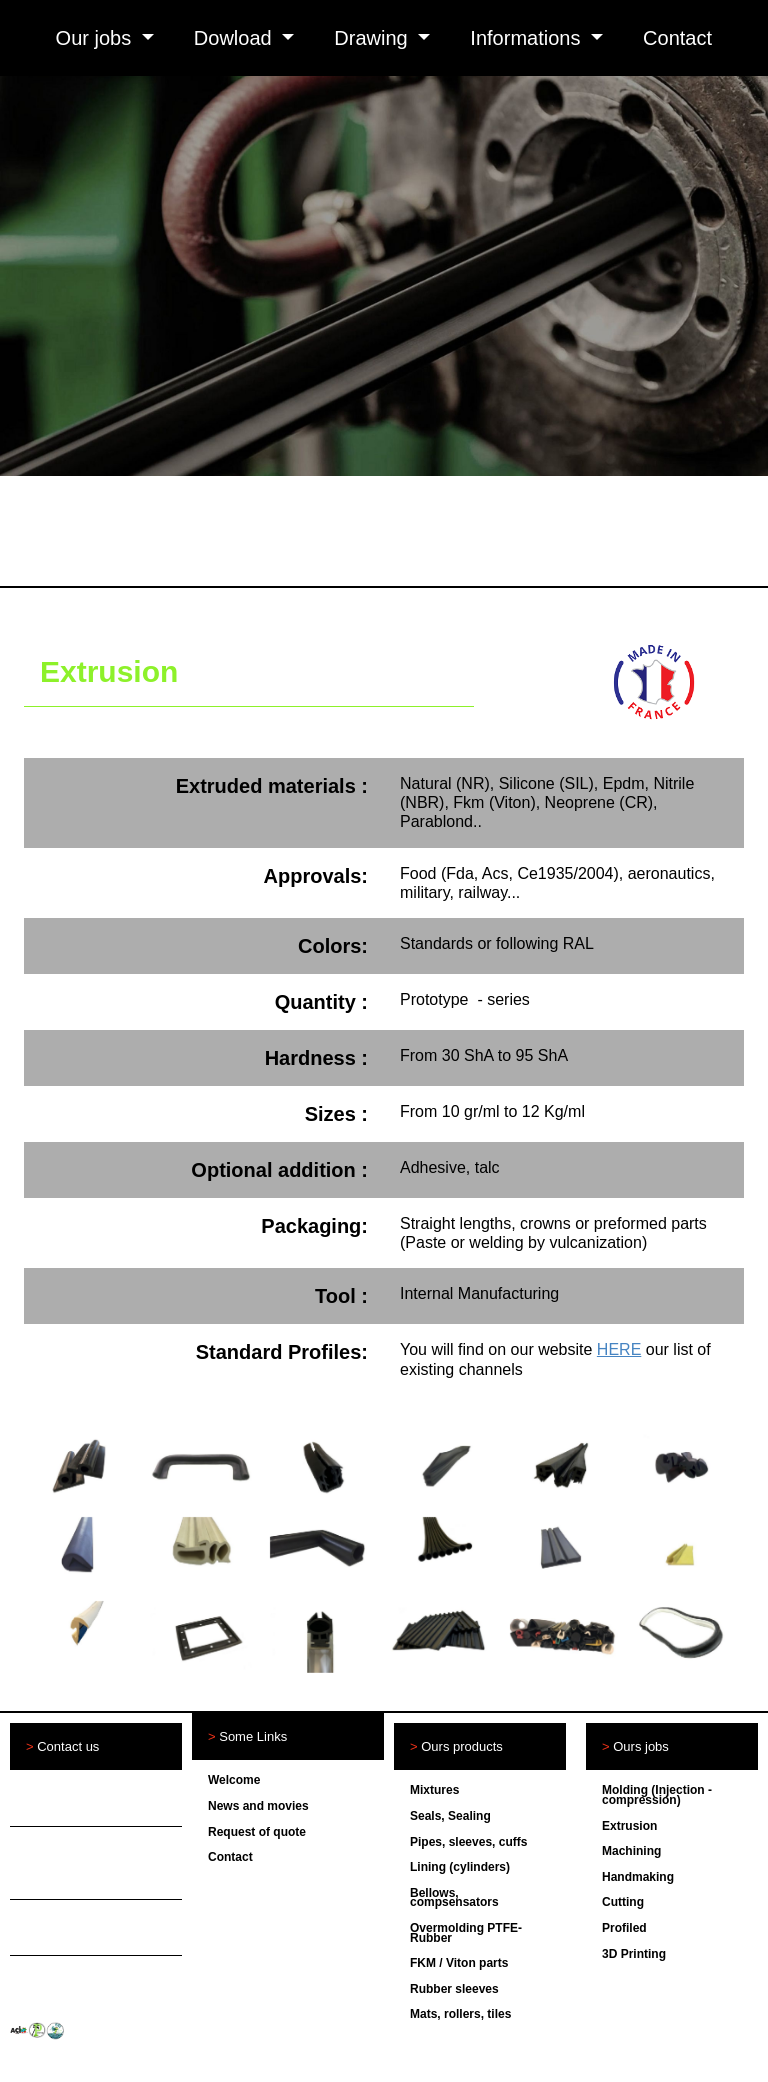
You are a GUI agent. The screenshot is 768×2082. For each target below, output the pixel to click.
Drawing (373, 38)
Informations (528, 38)
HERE (619, 1349)
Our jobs (96, 38)
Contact (677, 38)
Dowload (235, 38)
